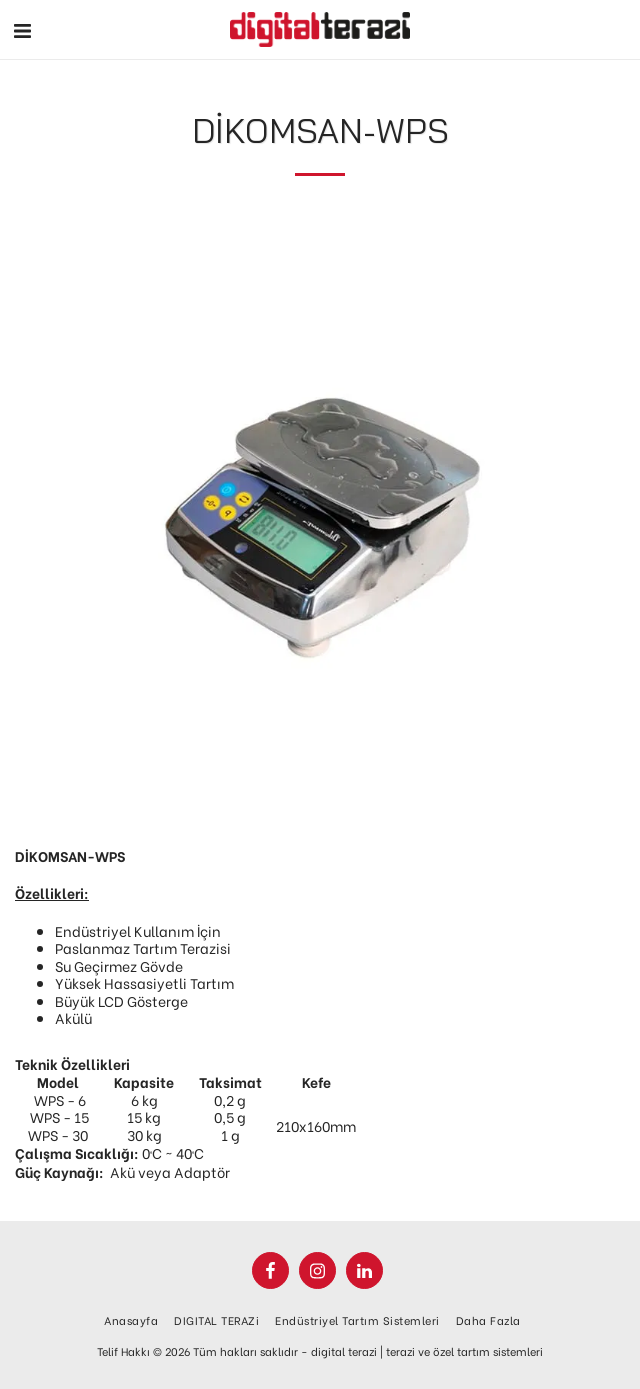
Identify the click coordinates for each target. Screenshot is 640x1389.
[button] (22, 28)
